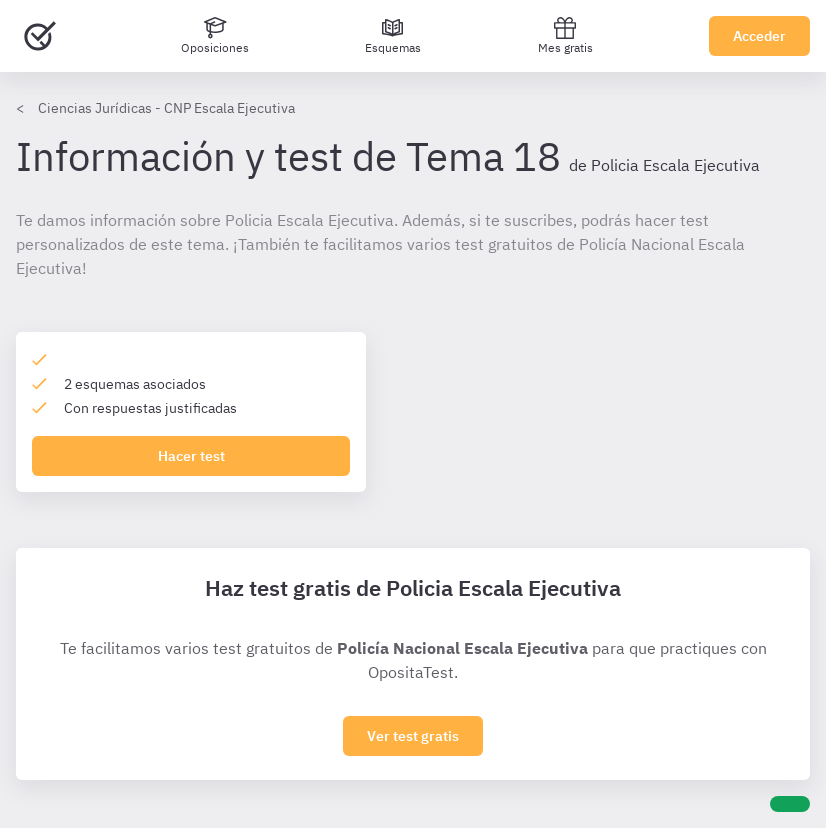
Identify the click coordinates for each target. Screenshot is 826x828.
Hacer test (191, 456)
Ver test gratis (413, 736)
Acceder (759, 36)
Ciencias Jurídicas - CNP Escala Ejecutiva (166, 108)
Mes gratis (565, 35)
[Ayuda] (790, 804)
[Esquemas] (393, 36)
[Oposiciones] (215, 36)
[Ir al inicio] (40, 36)
